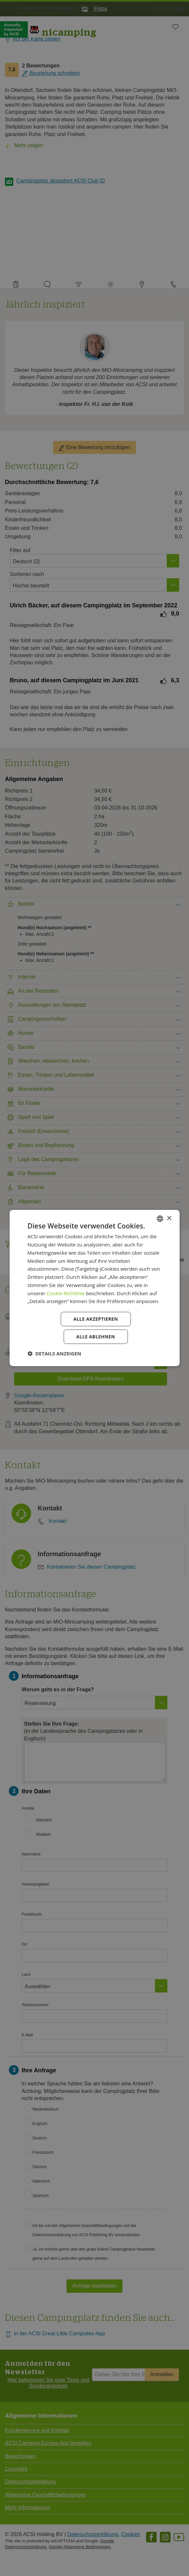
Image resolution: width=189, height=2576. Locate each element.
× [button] (168, 1218)
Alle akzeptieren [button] (95, 1319)
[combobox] (160, 1218)
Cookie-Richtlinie (66, 1293)
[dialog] (94, 1288)
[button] (54, 1353)
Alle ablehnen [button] (95, 1336)
